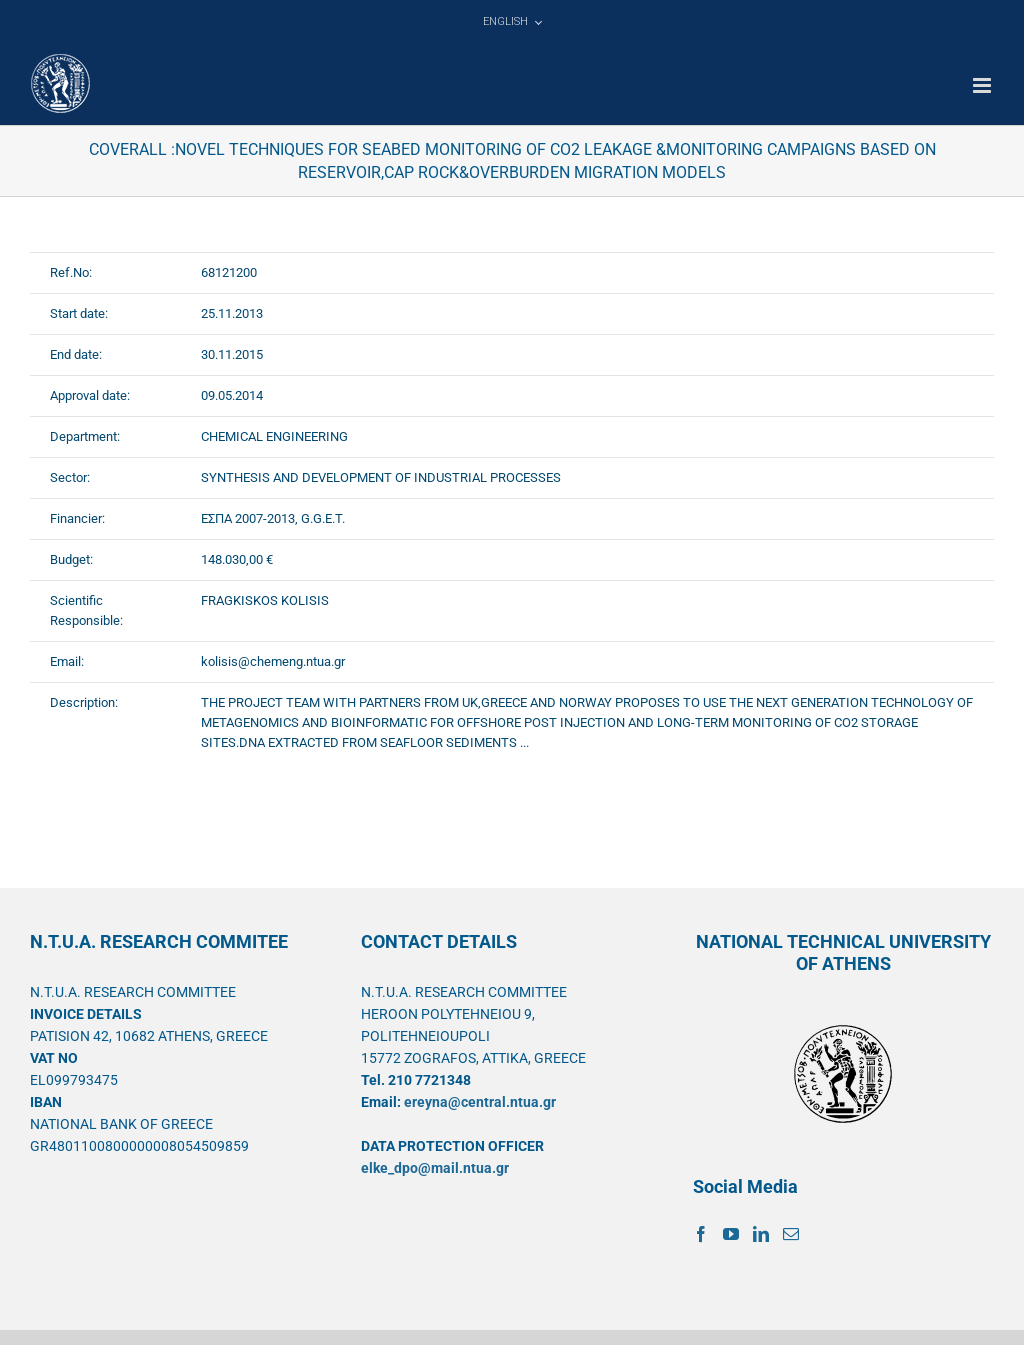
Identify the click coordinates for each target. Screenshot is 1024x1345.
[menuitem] (512, 22)
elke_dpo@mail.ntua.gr (435, 1168)
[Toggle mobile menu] (983, 85)
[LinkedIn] (761, 1234)
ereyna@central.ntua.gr (480, 1102)
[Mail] (791, 1234)
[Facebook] (701, 1234)
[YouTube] (731, 1234)
